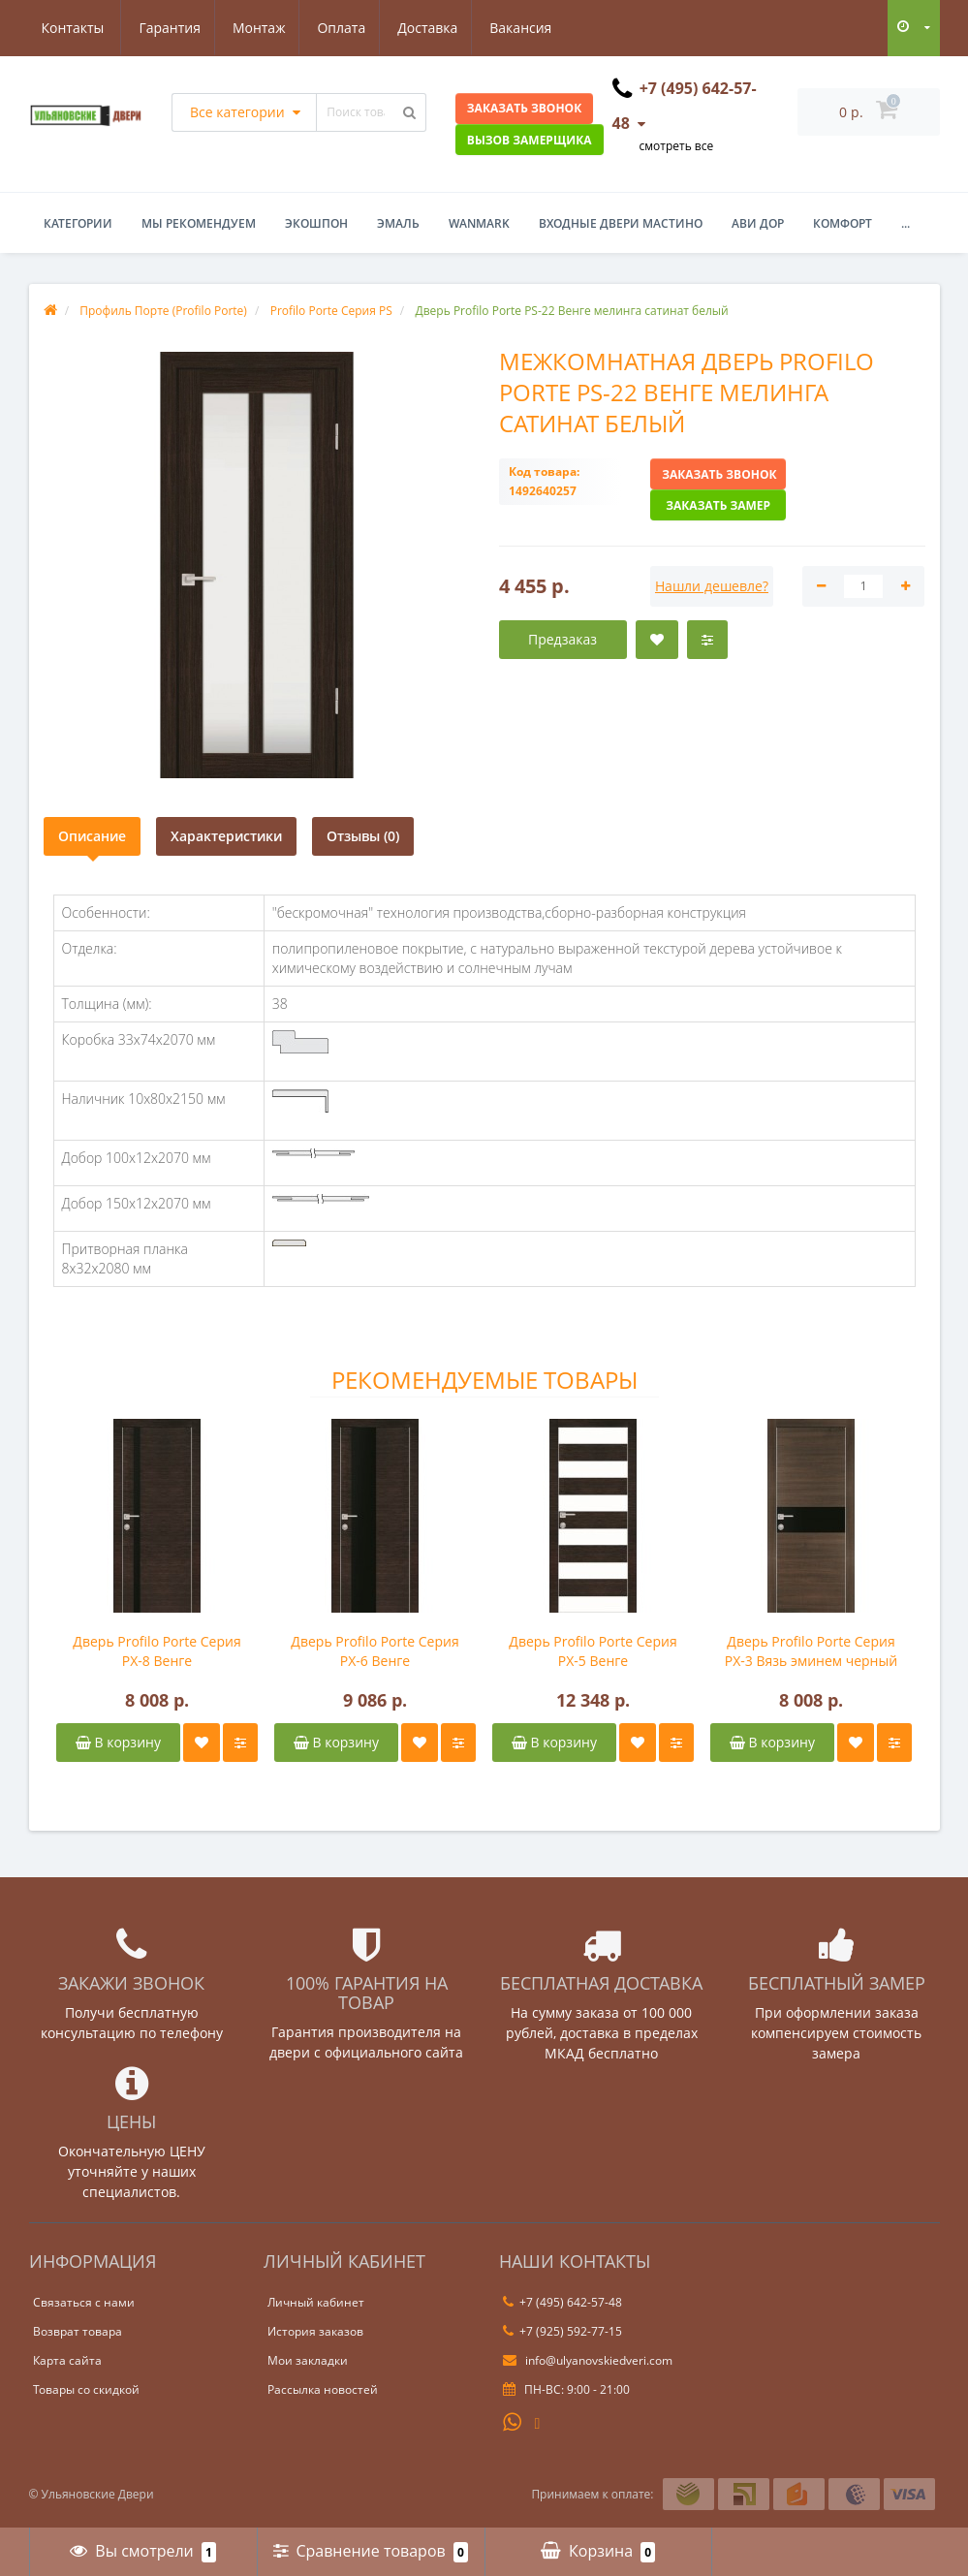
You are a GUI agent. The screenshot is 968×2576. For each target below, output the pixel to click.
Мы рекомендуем (198, 223)
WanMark (479, 223)
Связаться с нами (84, 2302)
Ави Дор (758, 223)
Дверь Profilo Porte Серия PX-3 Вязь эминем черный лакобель (811, 1651)
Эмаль (398, 223)
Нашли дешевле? (711, 586)
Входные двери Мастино (621, 223)
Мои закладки (307, 2360)
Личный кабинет (315, 2302)
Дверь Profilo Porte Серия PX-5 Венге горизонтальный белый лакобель (592, 1651)
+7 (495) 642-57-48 (562, 2302)
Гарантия (73, 27)
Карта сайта (67, 2360)
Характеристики (226, 836)
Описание (92, 836)
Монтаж (164, 27)
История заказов (315, 2331)
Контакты (532, 27)
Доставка (339, 27)
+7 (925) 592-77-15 (562, 2331)
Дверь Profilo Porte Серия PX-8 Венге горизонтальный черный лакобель (156, 1651)
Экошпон (316, 223)
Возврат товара (77, 2331)
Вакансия (435, 27)
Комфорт (842, 223)
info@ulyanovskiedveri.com (587, 2360)
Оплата (250, 27)
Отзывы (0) (363, 836)
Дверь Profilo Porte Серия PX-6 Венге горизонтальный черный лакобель (374, 1651)
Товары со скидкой (86, 2389)
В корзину (118, 1742)
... (905, 223)
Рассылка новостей (322, 2389)
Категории (78, 223)
